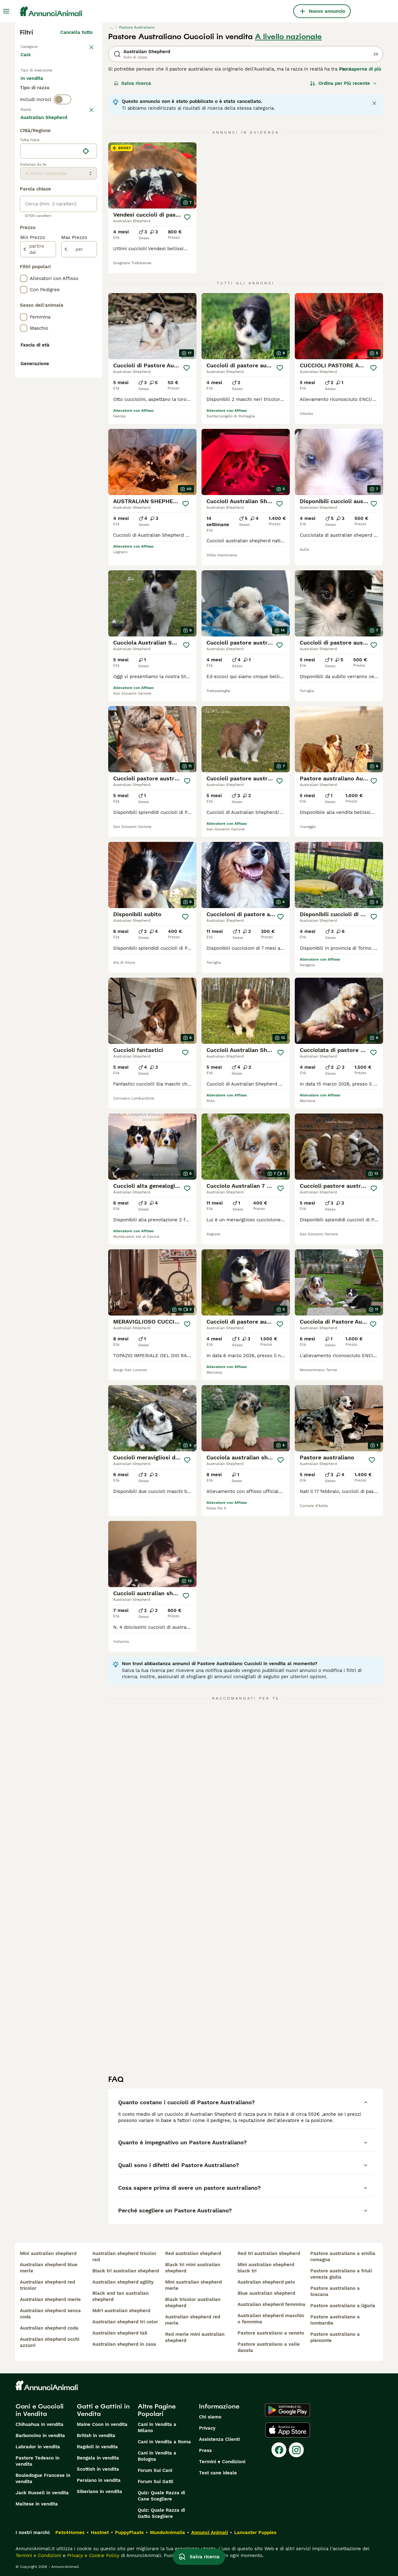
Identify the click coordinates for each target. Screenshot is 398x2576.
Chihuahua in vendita (39, 2424)
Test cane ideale (218, 2473)
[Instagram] (296, 2449)
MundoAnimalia (167, 2532)
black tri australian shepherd (125, 2271)
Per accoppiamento (47, 100)
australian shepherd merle (50, 2299)
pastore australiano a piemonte (335, 2337)
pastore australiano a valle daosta (269, 2347)
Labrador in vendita (38, 2447)
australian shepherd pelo (266, 2282)
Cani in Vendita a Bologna (157, 2456)
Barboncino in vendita (40, 2435)
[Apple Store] (287, 2429)
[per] (79, 416)
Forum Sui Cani (155, 2470)
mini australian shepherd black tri (266, 2268)
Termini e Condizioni (222, 2461)
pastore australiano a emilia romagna (342, 2256)
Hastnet (100, 2532)
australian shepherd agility (123, 2282)
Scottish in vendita (98, 2469)
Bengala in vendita (98, 2458)
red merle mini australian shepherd (194, 2337)
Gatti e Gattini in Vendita (103, 2410)
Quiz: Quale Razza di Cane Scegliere (161, 2496)
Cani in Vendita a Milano (157, 2427)
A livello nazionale (288, 36)
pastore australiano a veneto (271, 2333)
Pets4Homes (70, 2532)
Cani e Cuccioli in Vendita (40, 2410)
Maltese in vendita (37, 2504)
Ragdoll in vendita (97, 2447)
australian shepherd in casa (124, 2344)
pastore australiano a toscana (335, 2291)
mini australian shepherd (48, 2253)
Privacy (207, 2428)
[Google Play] (287, 2410)
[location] (58, 317)
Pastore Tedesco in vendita (37, 2461)
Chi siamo (210, 2417)
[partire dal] (38, 416)
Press (205, 2450)
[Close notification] (374, 103)
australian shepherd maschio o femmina (271, 2319)
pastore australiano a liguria (342, 2305)
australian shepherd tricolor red (124, 2256)
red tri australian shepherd (269, 2253)
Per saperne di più (360, 69)
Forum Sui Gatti (155, 2481)
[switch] (62, 124)
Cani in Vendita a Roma (164, 2442)
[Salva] (187, 217)
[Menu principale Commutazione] (6, 11)
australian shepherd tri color (125, 2322)
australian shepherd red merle (192, 2320)
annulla (84, 137)
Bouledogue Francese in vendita (43, 2478)
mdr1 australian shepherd (121, 2310)
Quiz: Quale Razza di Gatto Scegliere (161, 2513)
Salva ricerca (132, 83)
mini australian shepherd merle (193, 2285)
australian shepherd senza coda (50, 2314)
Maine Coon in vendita (102, 2424)
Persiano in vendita (99, 2480)
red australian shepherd (193, 2253)
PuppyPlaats (129, 2532)
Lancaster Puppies (255, 2532)
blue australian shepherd (266, 2293)
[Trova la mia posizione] (86, 317)
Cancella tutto (76, 32)
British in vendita (96, 2435)
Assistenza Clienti (219, 2439)
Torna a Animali (39, 46)
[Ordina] (343, 83)
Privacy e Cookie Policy (92, 2555)
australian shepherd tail (119, 2333)
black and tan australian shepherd (120, 2296)
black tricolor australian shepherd (192, 2302)
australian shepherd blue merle (48, 2268)
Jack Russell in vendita (42, 2493)
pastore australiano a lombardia (335, 2320)
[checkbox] (23, 169)
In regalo (72, 86)
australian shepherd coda (49, 2328)
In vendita (36, 86)
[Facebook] (278, 2449)
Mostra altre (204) (76, 283)
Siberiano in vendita (99, 2491)
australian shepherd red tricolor (47, 2285)
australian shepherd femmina (271, 2304)
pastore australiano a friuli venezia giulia (341, 2274)
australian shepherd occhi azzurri (49, 2342)
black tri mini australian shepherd (192, 2268)
